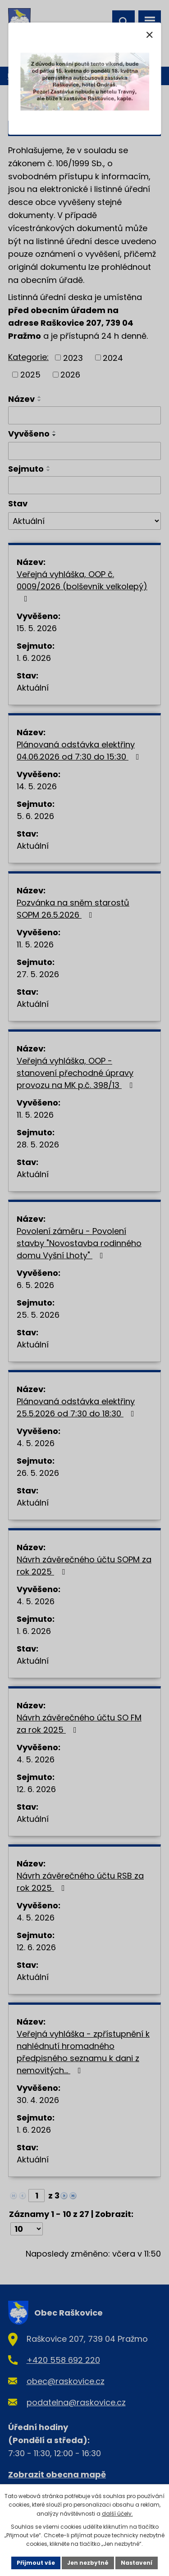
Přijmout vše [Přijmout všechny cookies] (36, 2563)
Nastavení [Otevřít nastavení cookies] (136, 2563)
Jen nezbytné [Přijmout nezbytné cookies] (88, 2563)
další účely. (117, 2513)
